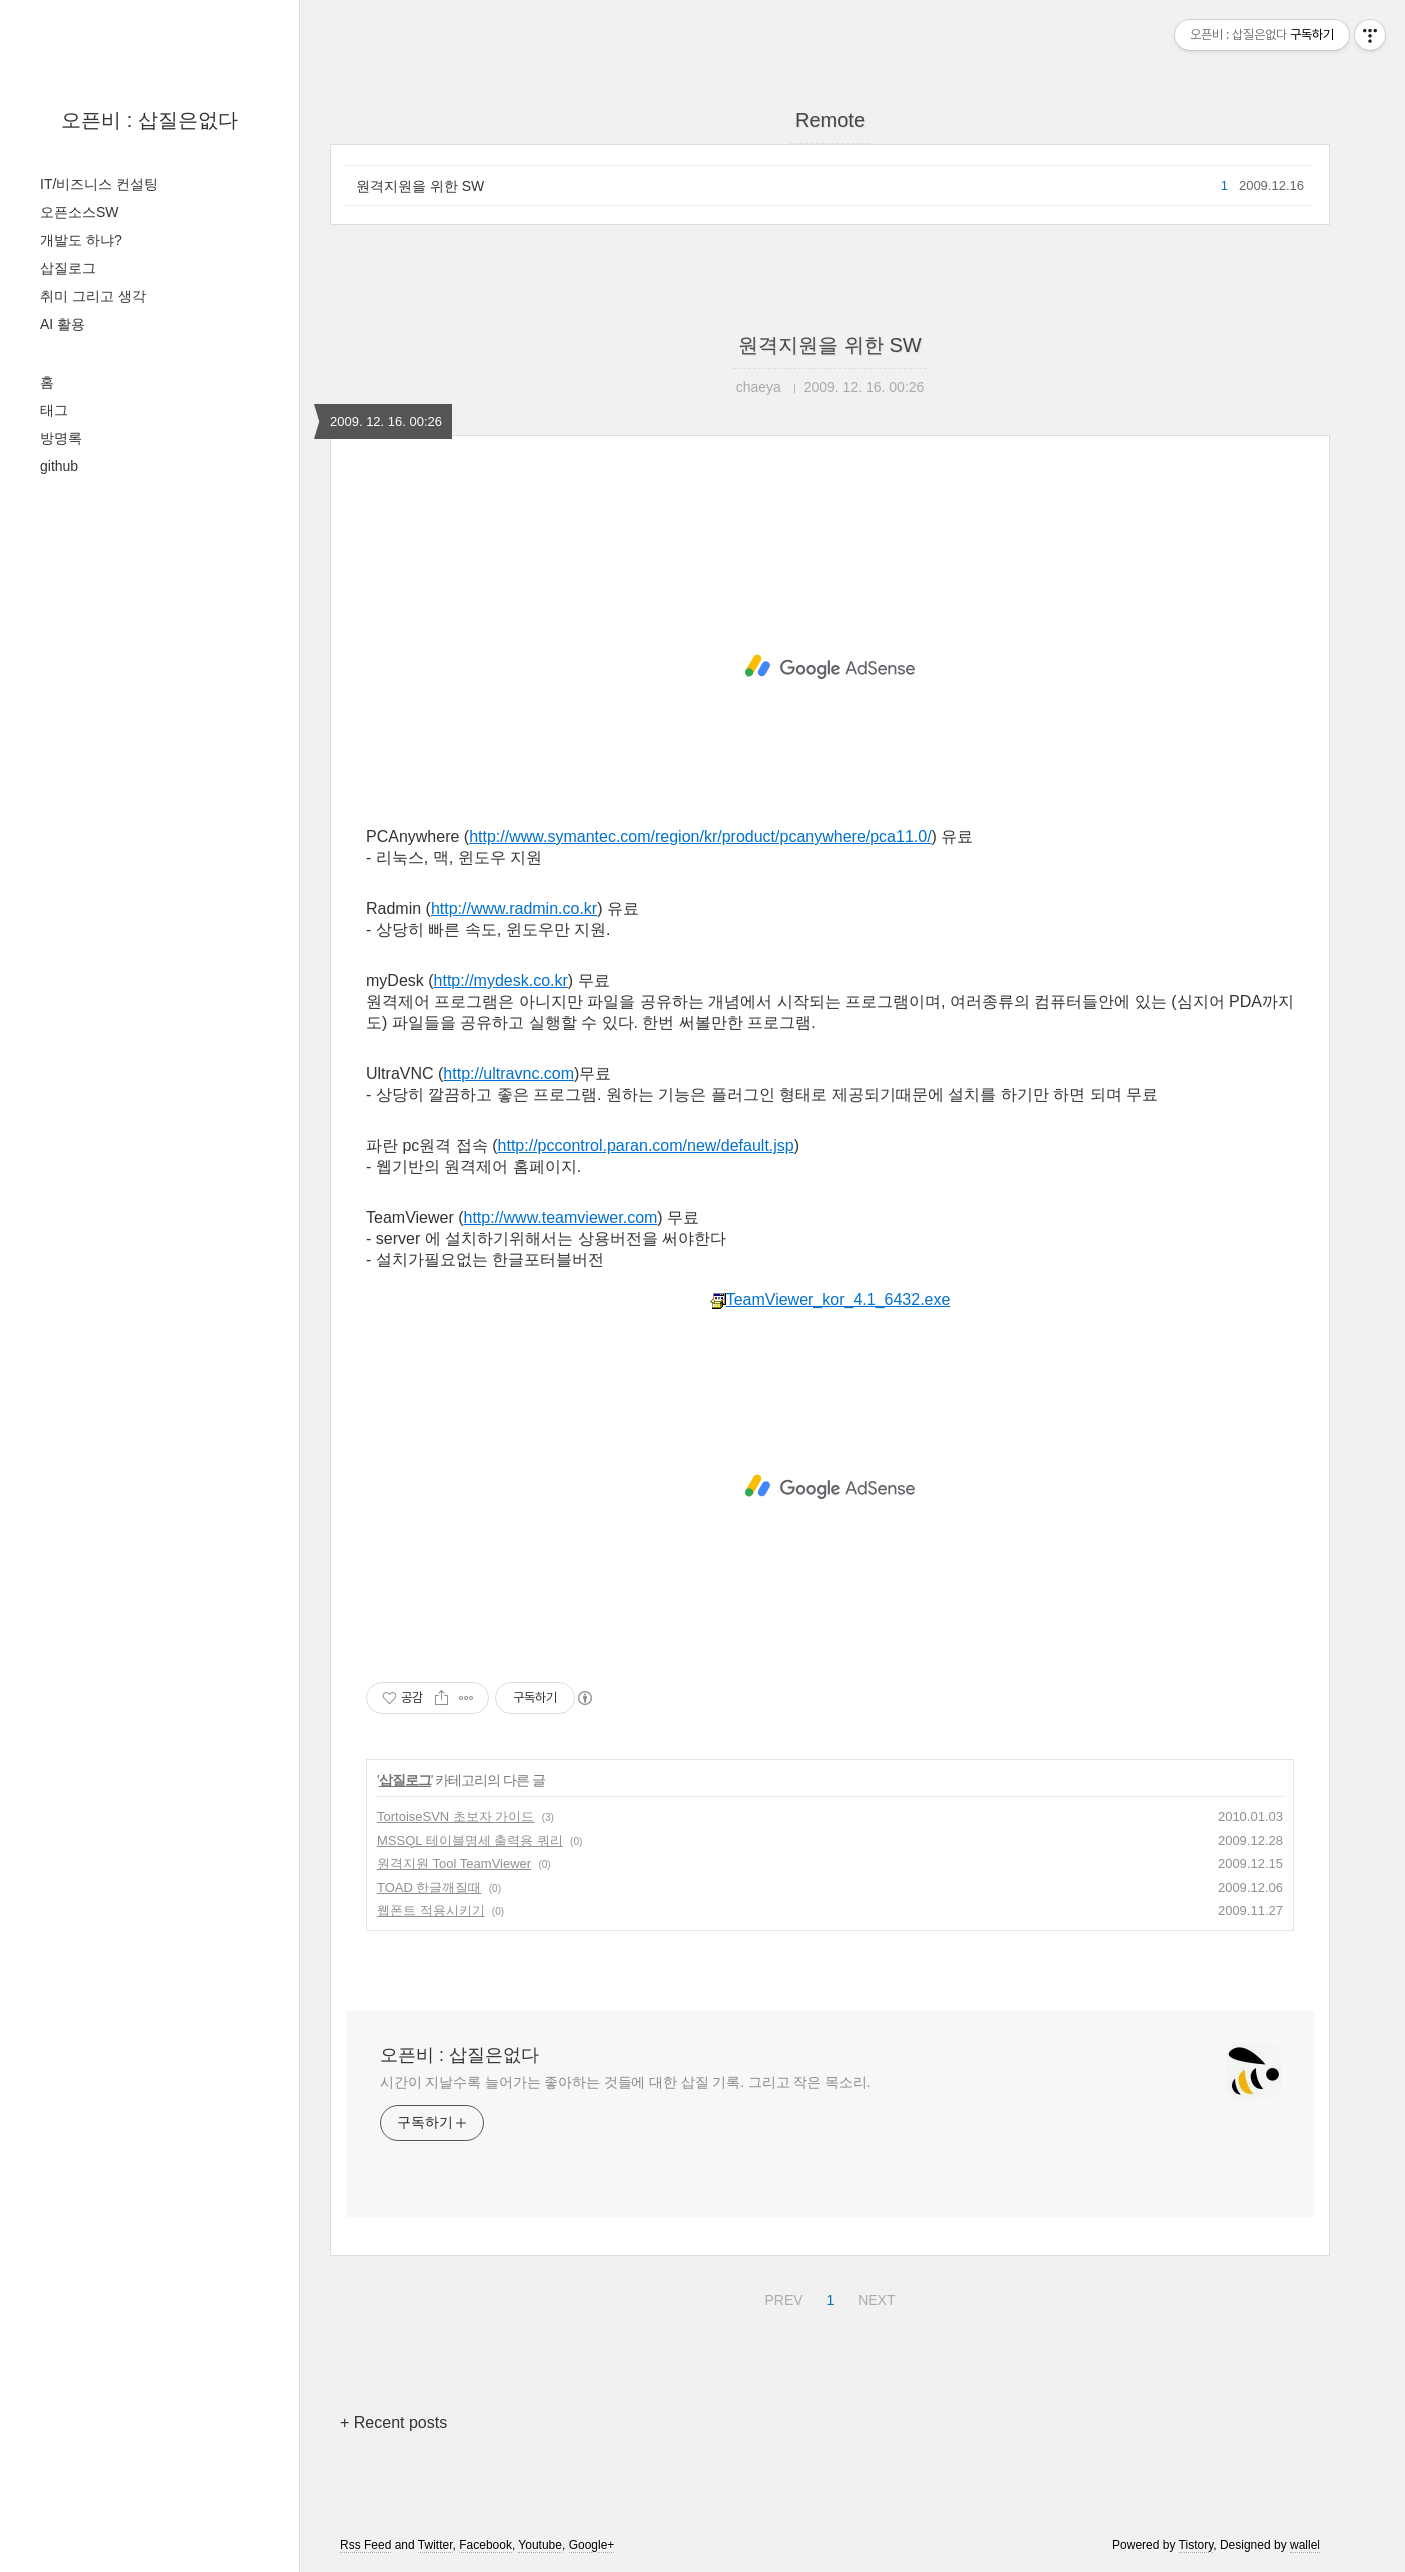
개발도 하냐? (81, 240)
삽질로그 (68, 268)
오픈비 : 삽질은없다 (149, 120)
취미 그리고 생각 (93, 296)
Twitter (435, 2545)
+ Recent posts (393, 2422)
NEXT (874, 2297)
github (59, 466)
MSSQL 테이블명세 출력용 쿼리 (470, 1840)
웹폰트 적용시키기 (431, 1910)
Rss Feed (365, 2545)
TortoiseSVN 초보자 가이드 (455, 1816)
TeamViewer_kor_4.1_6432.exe (830, 1299)
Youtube (540, 2545)
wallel (1305, 2545)
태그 (54, 410)
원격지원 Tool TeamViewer (454, 1863)
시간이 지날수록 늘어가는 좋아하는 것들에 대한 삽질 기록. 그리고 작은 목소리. (625, 2082)
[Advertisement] (830, 667)
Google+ (592, 2545)
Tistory (1196, 2545)
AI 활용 (62, 324)
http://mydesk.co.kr (501, 980)
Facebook (485, 2545)
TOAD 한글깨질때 (429, 1887)
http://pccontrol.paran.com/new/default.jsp (646, 1145)
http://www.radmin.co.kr (514, 908)
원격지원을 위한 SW (420, 186)
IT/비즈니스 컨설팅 (99, 184)
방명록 (61, 438)
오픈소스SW (79, 212)
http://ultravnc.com (508, 1073)
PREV (780, 2297)
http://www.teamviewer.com (561, 1217)
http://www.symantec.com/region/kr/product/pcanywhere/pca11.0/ (700, 836)
